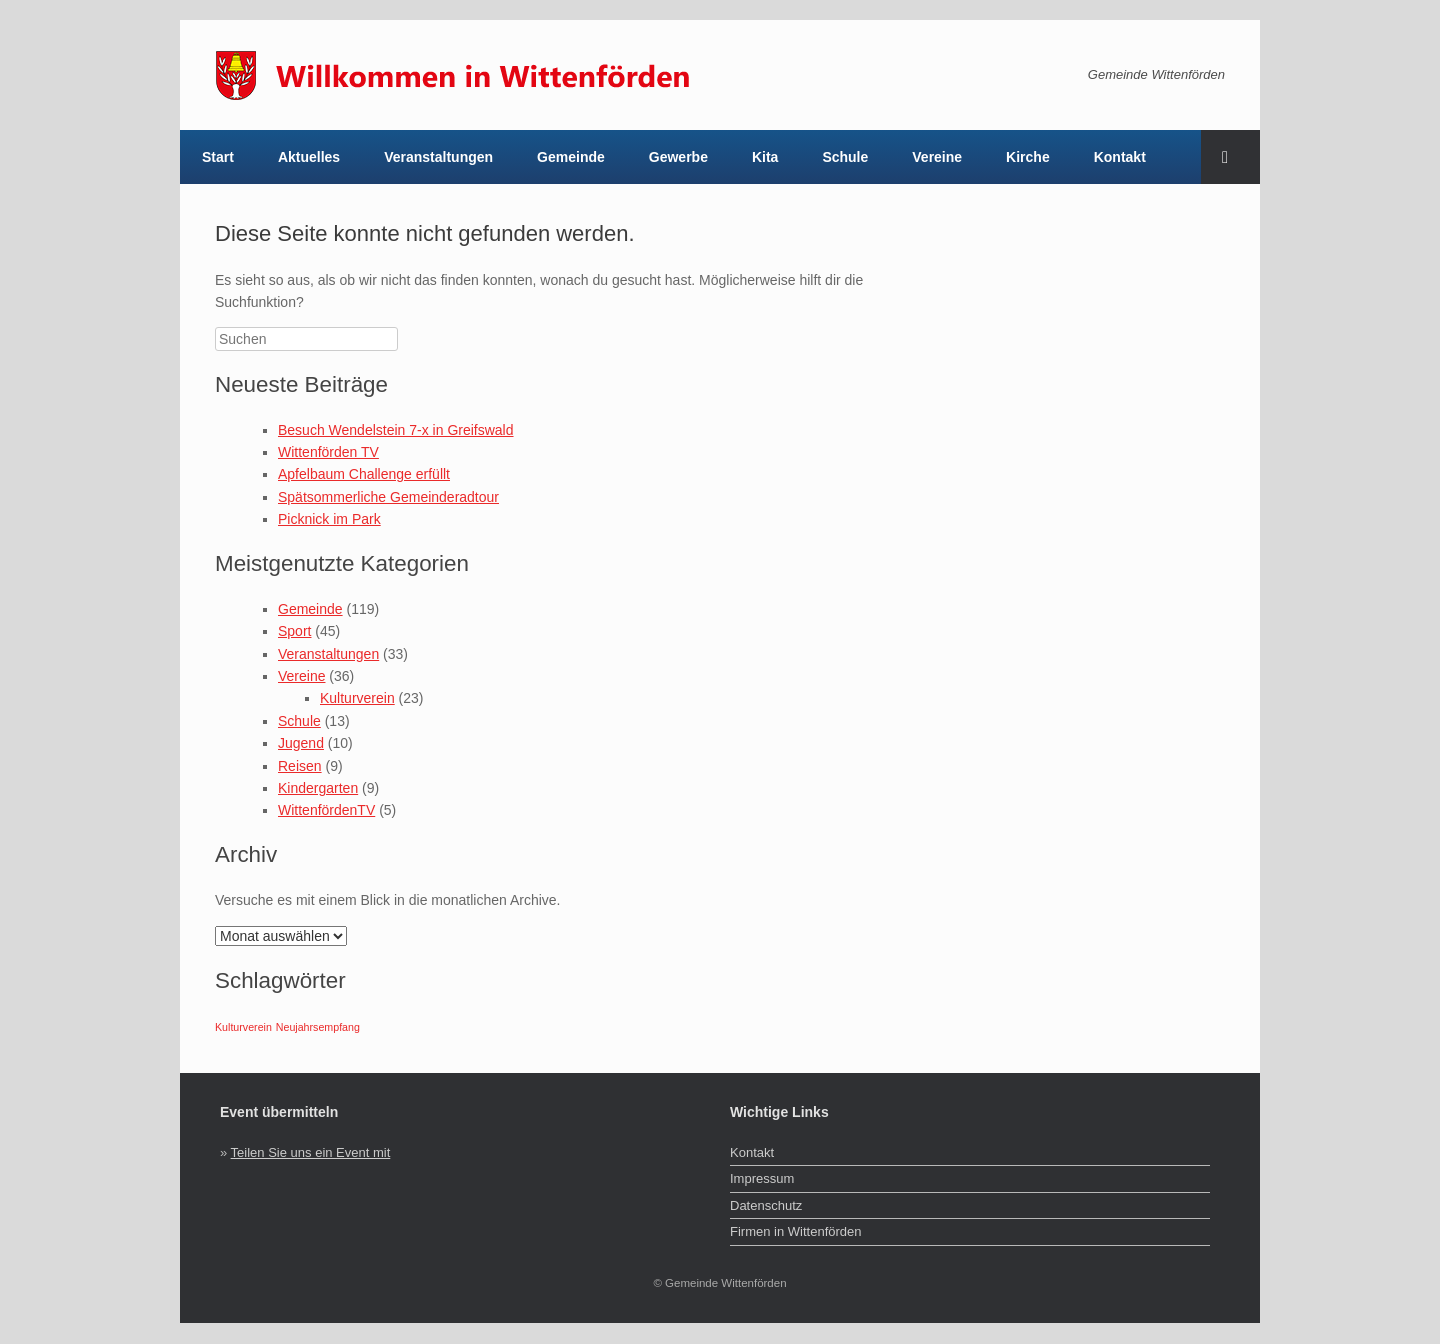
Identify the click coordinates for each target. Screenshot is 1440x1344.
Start (218, 157)
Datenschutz (766, 1205)
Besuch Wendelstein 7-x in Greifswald (396, 430)
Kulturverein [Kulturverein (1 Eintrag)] (243, 1027)
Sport (294, 631)
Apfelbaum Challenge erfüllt (364, 474)
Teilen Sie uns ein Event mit (311, 1152)
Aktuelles (309, 157)
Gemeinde (571, 157)
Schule (845, 157)
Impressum (762, 1178)
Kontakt (1120, 157)
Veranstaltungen (438, 157)
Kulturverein (357, 698)
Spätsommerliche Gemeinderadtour (388, 497)
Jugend (301, 743)
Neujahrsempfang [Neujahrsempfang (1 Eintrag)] (318, 1027)
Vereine (937, 157)
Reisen (300, 766)
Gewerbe (678, 157)
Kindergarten (318, 788)
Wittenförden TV (328, 452)
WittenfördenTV (326, 810)
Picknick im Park (329, 519)
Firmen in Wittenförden (796, 1231)
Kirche (1028, 157)
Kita (765, 157)
